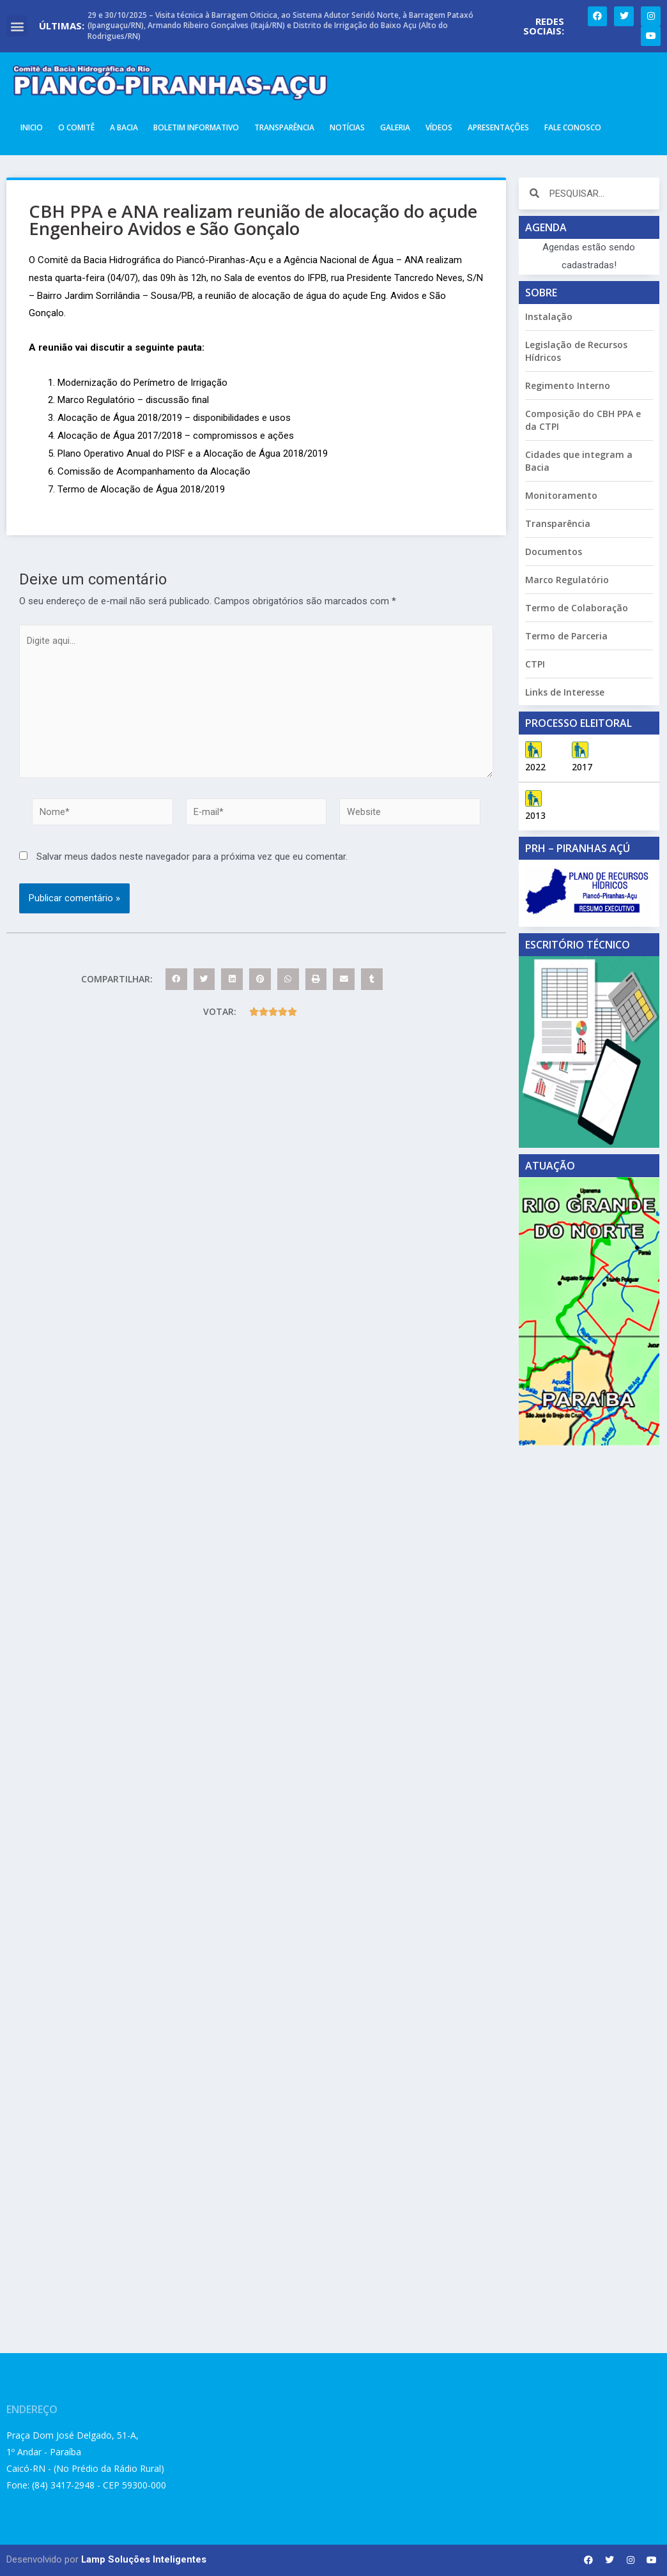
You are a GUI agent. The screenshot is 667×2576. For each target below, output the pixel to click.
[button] (16, 25)
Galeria (395, 127)
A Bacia (124, 127)
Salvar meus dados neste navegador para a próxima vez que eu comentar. (192, 861)
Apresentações (498, 127)
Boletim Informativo (196, 127)
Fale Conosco (572, 127)
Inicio (31, 127)
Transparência (284, 127)
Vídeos (438, 127)
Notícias (347, 127)
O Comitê (76, 127)
